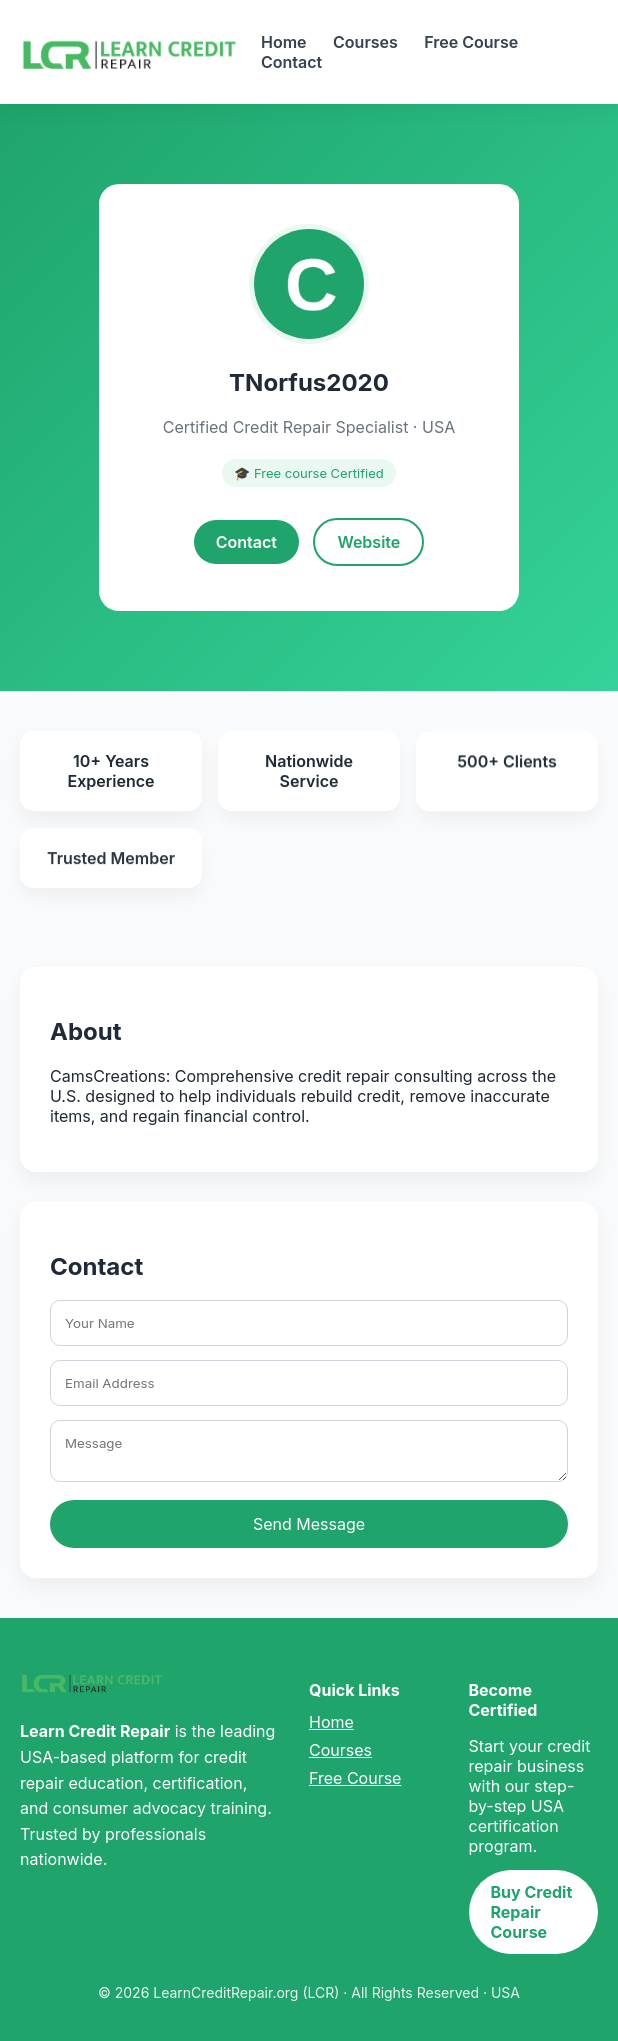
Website (368, 542)
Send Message (309, 1524)
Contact (291, 62)
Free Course (471, 42)
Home (284, 42)
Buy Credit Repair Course (532, 1912)
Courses (365, 42)
